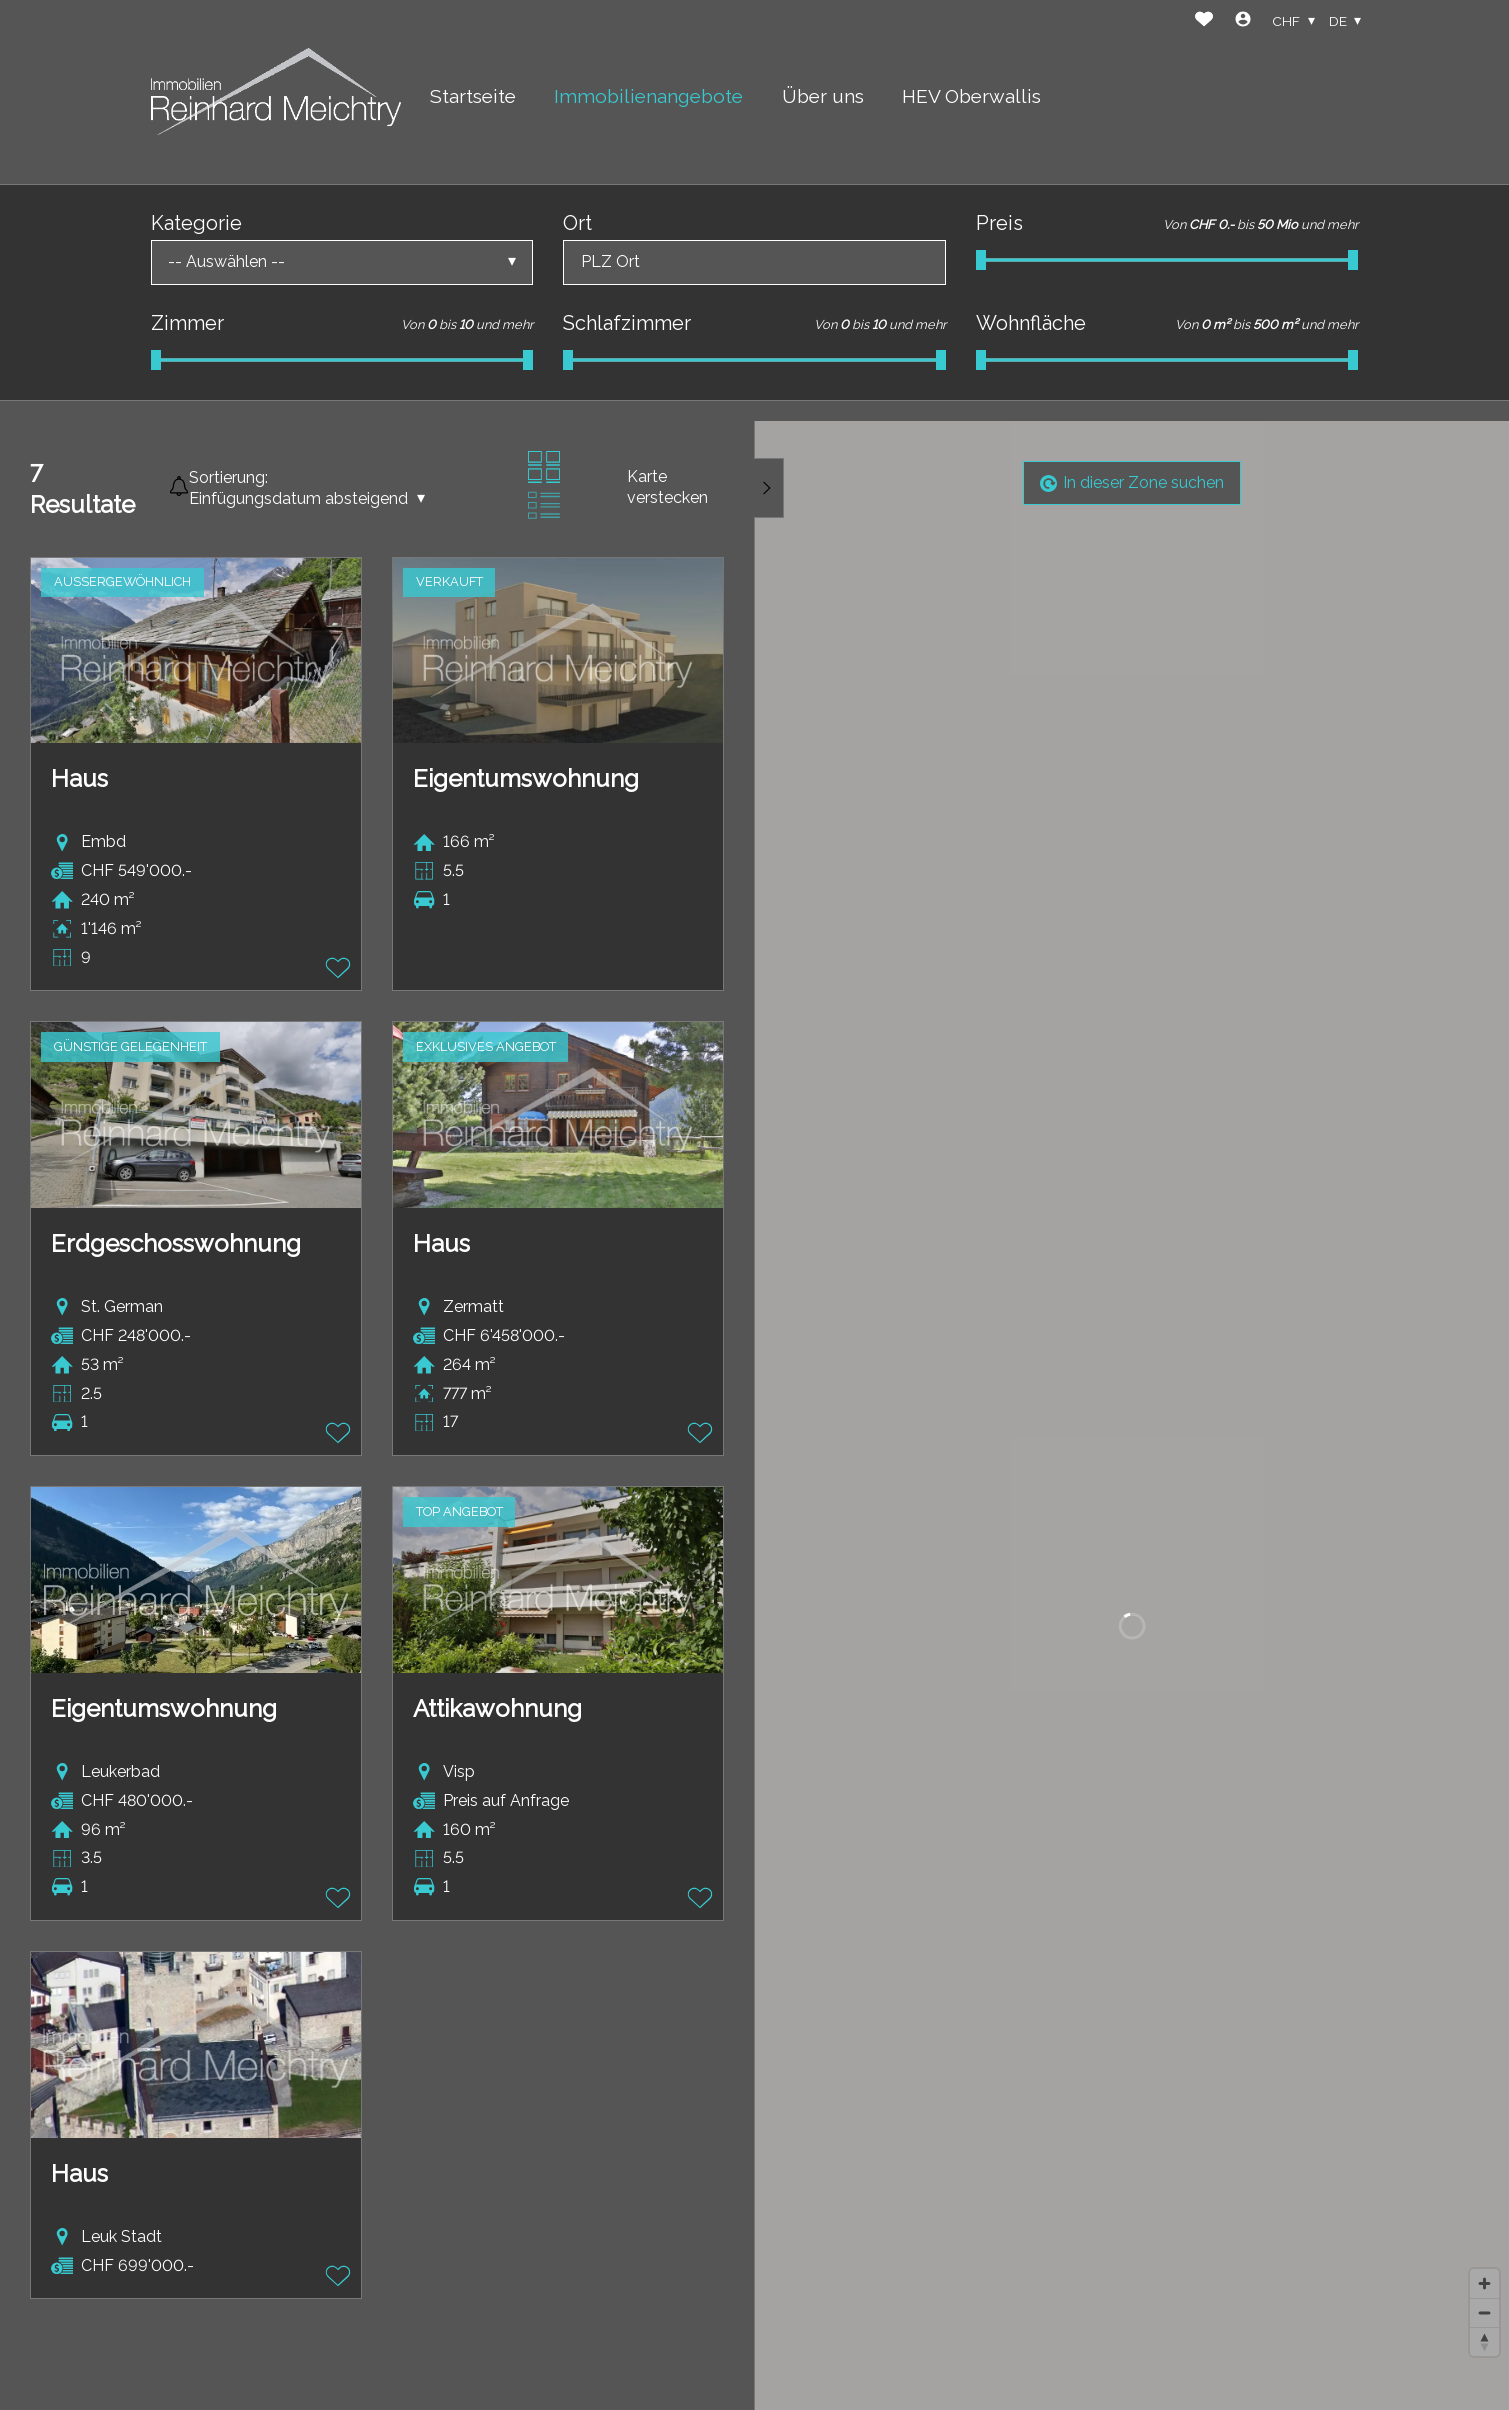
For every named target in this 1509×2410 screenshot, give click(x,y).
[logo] (276, 91)
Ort (577, 223)
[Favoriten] (1204, 21)
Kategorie (196, 223)
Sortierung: (228, 477)
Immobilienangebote (648, 96)
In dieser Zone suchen (1132, 482)
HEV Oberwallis (971, 96)
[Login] (1243, 21)
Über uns (823, 96)
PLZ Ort (610, 261)
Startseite (473, 96)
